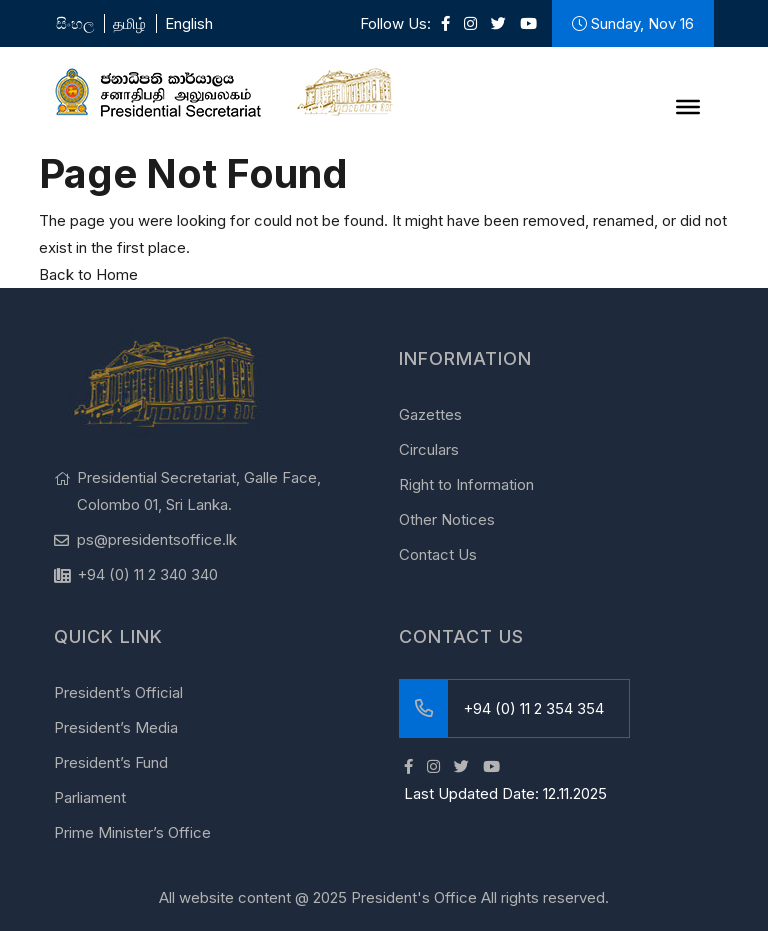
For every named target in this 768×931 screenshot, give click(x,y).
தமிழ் (129, 23)
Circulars (429, 449)
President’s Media (116, 727)
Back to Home (88, 274)
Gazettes (430, 414)
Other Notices (447, 519)
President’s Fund (111, 762)
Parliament (90, 797)
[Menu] (688, 107)
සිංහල (75, 23)
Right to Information (466, 484)
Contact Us (438, 554)
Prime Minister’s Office (132, 832)
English (189, 23)
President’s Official (118, 692)
